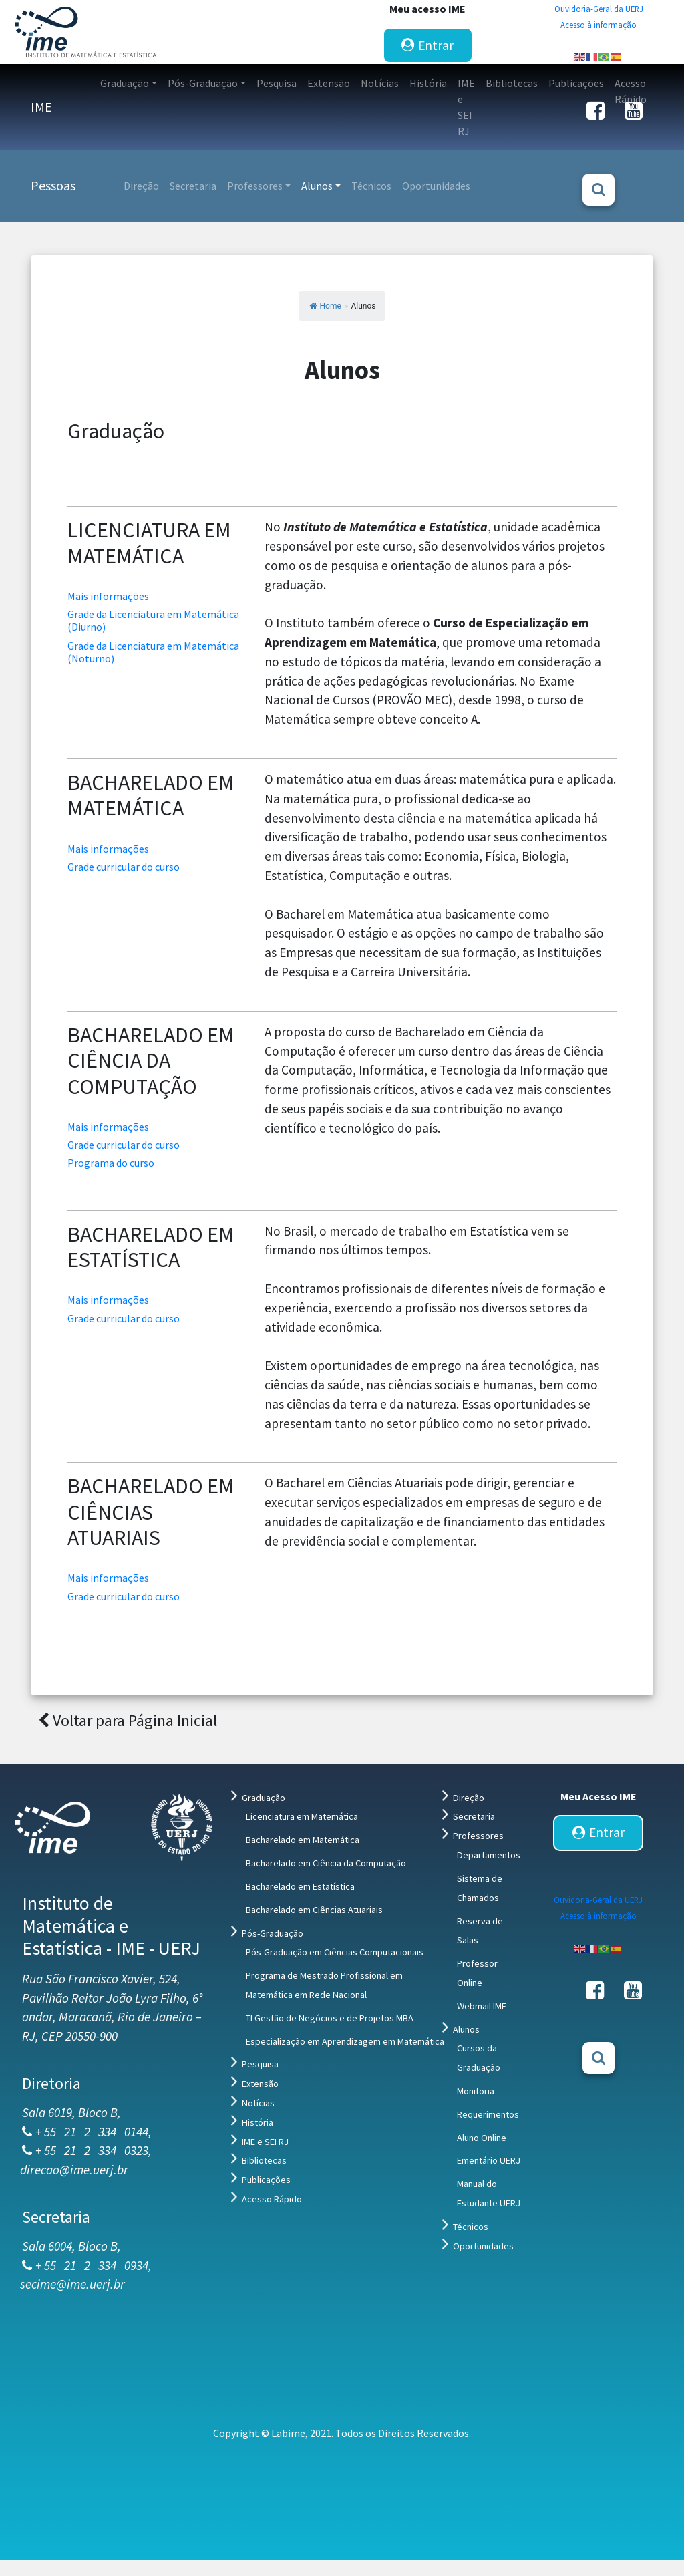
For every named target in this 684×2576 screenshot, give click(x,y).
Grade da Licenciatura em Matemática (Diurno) (153, 620)
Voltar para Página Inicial (127, 1720)
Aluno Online (481, 2138)
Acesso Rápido (272, 2199)
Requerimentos (488, 2114)
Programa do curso (113, 1162)
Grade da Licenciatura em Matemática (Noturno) (153, 652)
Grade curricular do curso (128, 866)
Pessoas (53, 185)
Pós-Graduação (272, 1933)
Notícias (258, 2103)
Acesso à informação (598, 24)
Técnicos (470, 2227)
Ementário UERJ (488, 2160)
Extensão (260, 2084)
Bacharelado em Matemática (302, 1840)
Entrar (427, 45)
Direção (468, 1798)
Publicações (266, 2180)
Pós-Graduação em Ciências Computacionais (334, 1952)
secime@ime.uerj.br (72, 2284)
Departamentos (488, 1855)
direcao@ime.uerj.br (74, 2170)
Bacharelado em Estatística (300, 1886)
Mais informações (108, 596)
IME (41, 106)
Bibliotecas (264, 2160)
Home (325, 306)
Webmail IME (481, 2006)
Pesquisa (260, 2064)
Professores (478, 1836)
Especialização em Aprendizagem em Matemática (345, 2041)
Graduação (263, 1798)
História (257, 2122)
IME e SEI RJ (265, 2142)
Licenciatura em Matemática (302, 1816)
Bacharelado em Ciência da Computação (326, 1863)
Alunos (466, 2029)
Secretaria (474, 1816)
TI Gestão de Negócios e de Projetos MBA (329, 2018)
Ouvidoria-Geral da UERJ (598, 8)
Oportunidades (483, 2246)
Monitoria (475, 2091)
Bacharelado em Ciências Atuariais (314, 1910)
